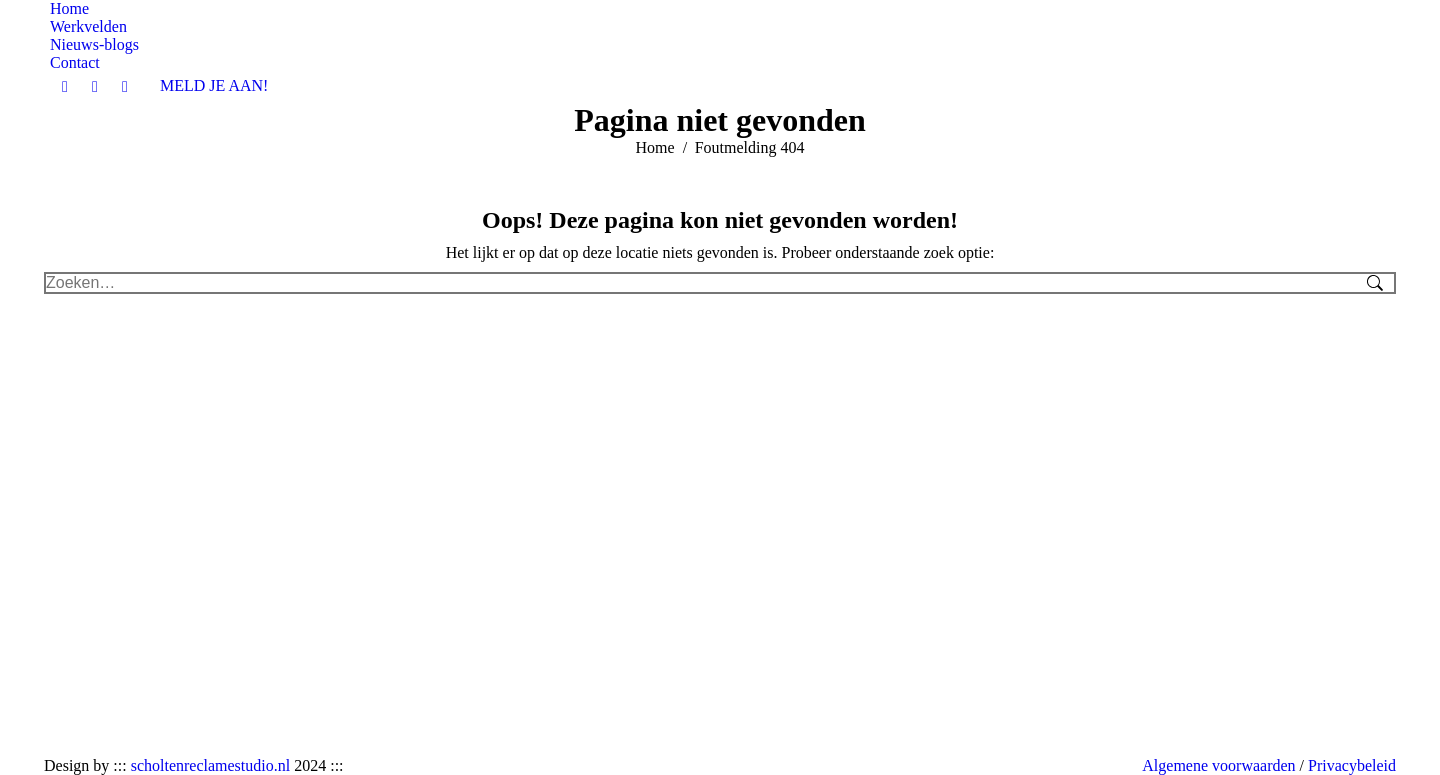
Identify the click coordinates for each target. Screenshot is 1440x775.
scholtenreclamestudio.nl (211, 765)
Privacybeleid (1352, 765)
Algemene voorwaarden (1218, 765)
